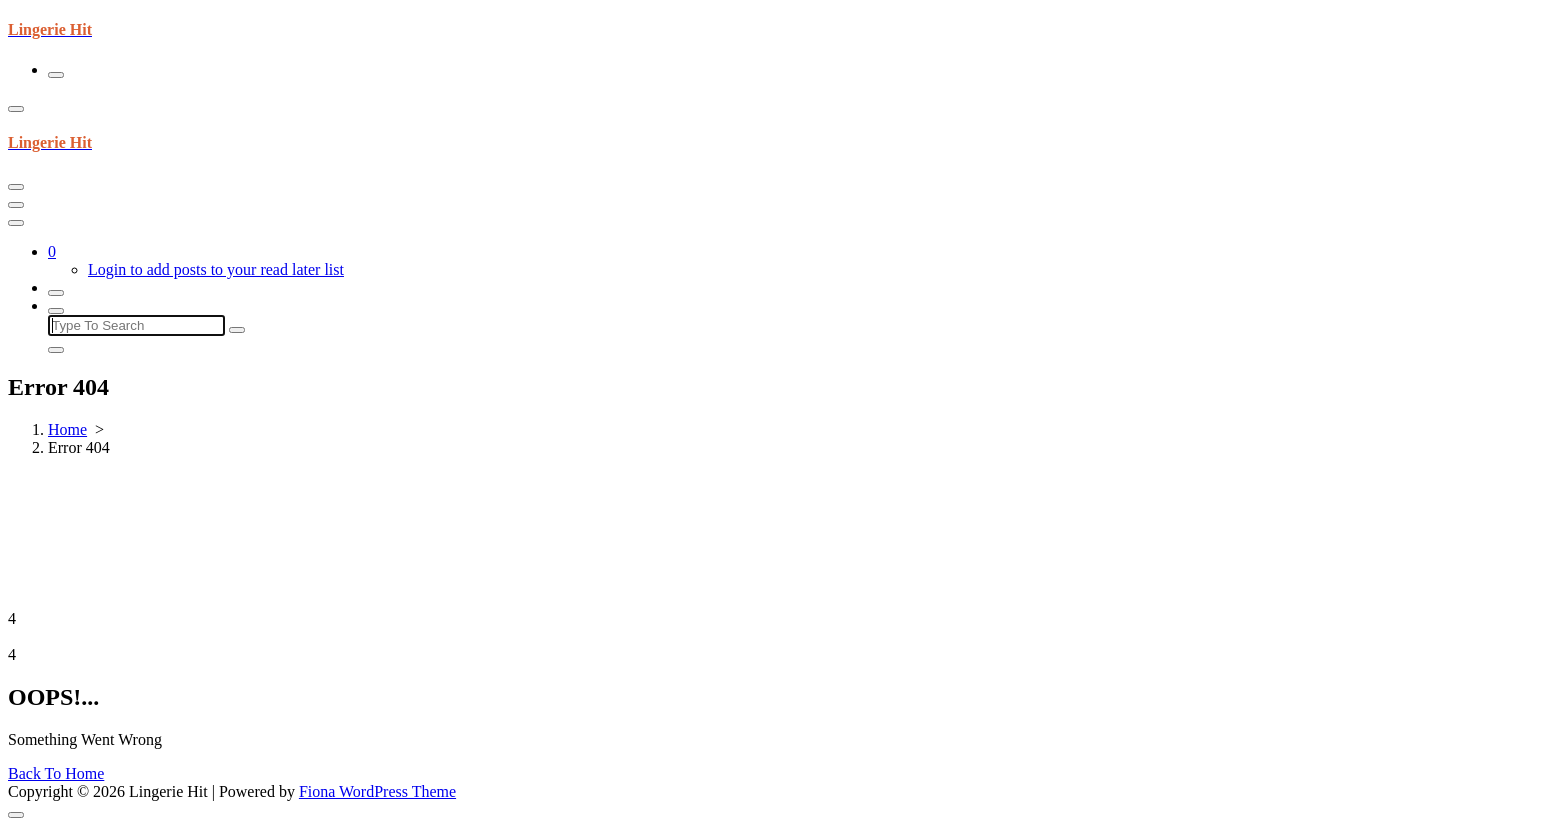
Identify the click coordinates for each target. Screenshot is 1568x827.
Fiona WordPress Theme (377, 791)
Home (67, 429)
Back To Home (56, 773)
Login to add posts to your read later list (216, 269)
